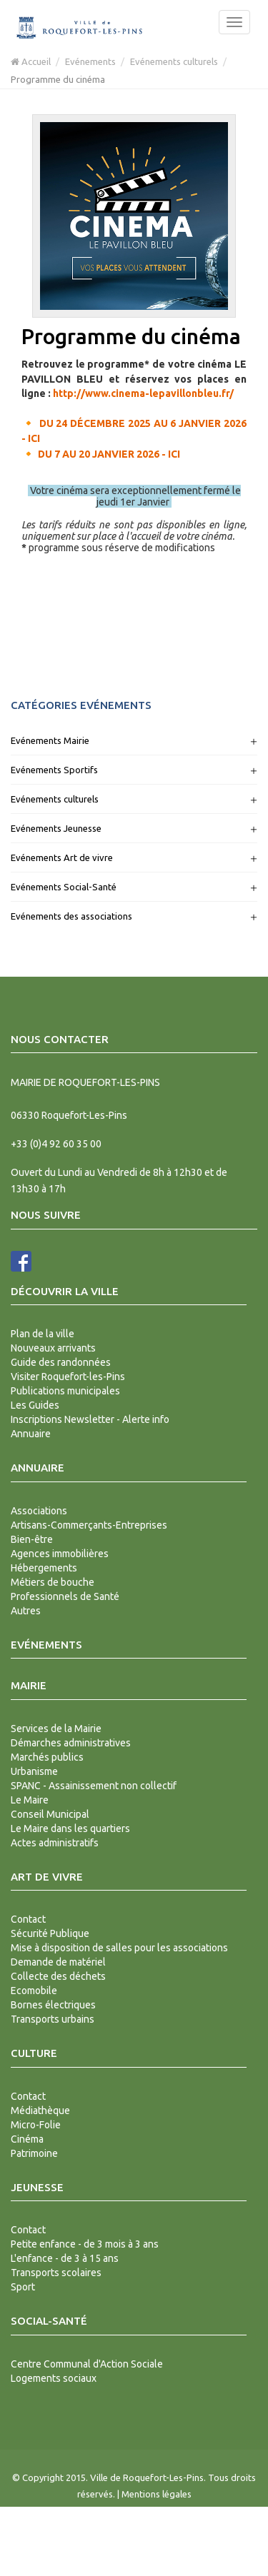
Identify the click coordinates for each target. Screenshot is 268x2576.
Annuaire (31, 1433)
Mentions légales (156, 2494)
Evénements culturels (174, 61)
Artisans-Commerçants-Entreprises (89, 1525)
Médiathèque (40, 2110)
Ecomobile (34, 1990)
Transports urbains (52, 2019)
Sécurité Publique (50, 1933)
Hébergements (44, 1568)
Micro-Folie (36, 2124)
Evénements (90, 61)
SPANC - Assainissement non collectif (94, 1785)
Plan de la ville (42, 1333)
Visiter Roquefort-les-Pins (68, 1376)
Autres (26, 1610)
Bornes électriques (53, 2005)
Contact (28, 1919)
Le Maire (30, 1800)
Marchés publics (47, 1757)
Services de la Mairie (56, 1728)
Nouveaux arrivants (53, 1348)
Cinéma (27, 2139)
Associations (39, 1510)
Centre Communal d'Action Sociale (87, 2364)
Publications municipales (65, 1391)
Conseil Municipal (50, 1814)
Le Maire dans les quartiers (70, 1828)
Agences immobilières (60, 1553)
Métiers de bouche (52, 1582)
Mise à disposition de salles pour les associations (119, 1947)
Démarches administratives (71, 1743)
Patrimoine (34, 2153)
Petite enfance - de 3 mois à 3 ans (85, 2244)
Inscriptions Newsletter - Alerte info (90, 1419)
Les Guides (35, 1405)
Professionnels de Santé (65, 1596)
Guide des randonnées (61, 1362)
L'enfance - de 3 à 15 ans (65, 2258)
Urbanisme (34, 1771)
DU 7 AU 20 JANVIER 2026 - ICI (109, 454)
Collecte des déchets (58, 1976)
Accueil (31, 61)
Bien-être (32, 1539)
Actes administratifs (55, 1842)
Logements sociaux (53, 2378)
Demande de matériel (58, 1962)
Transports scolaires (56, 2272)
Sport (23, 2287)
